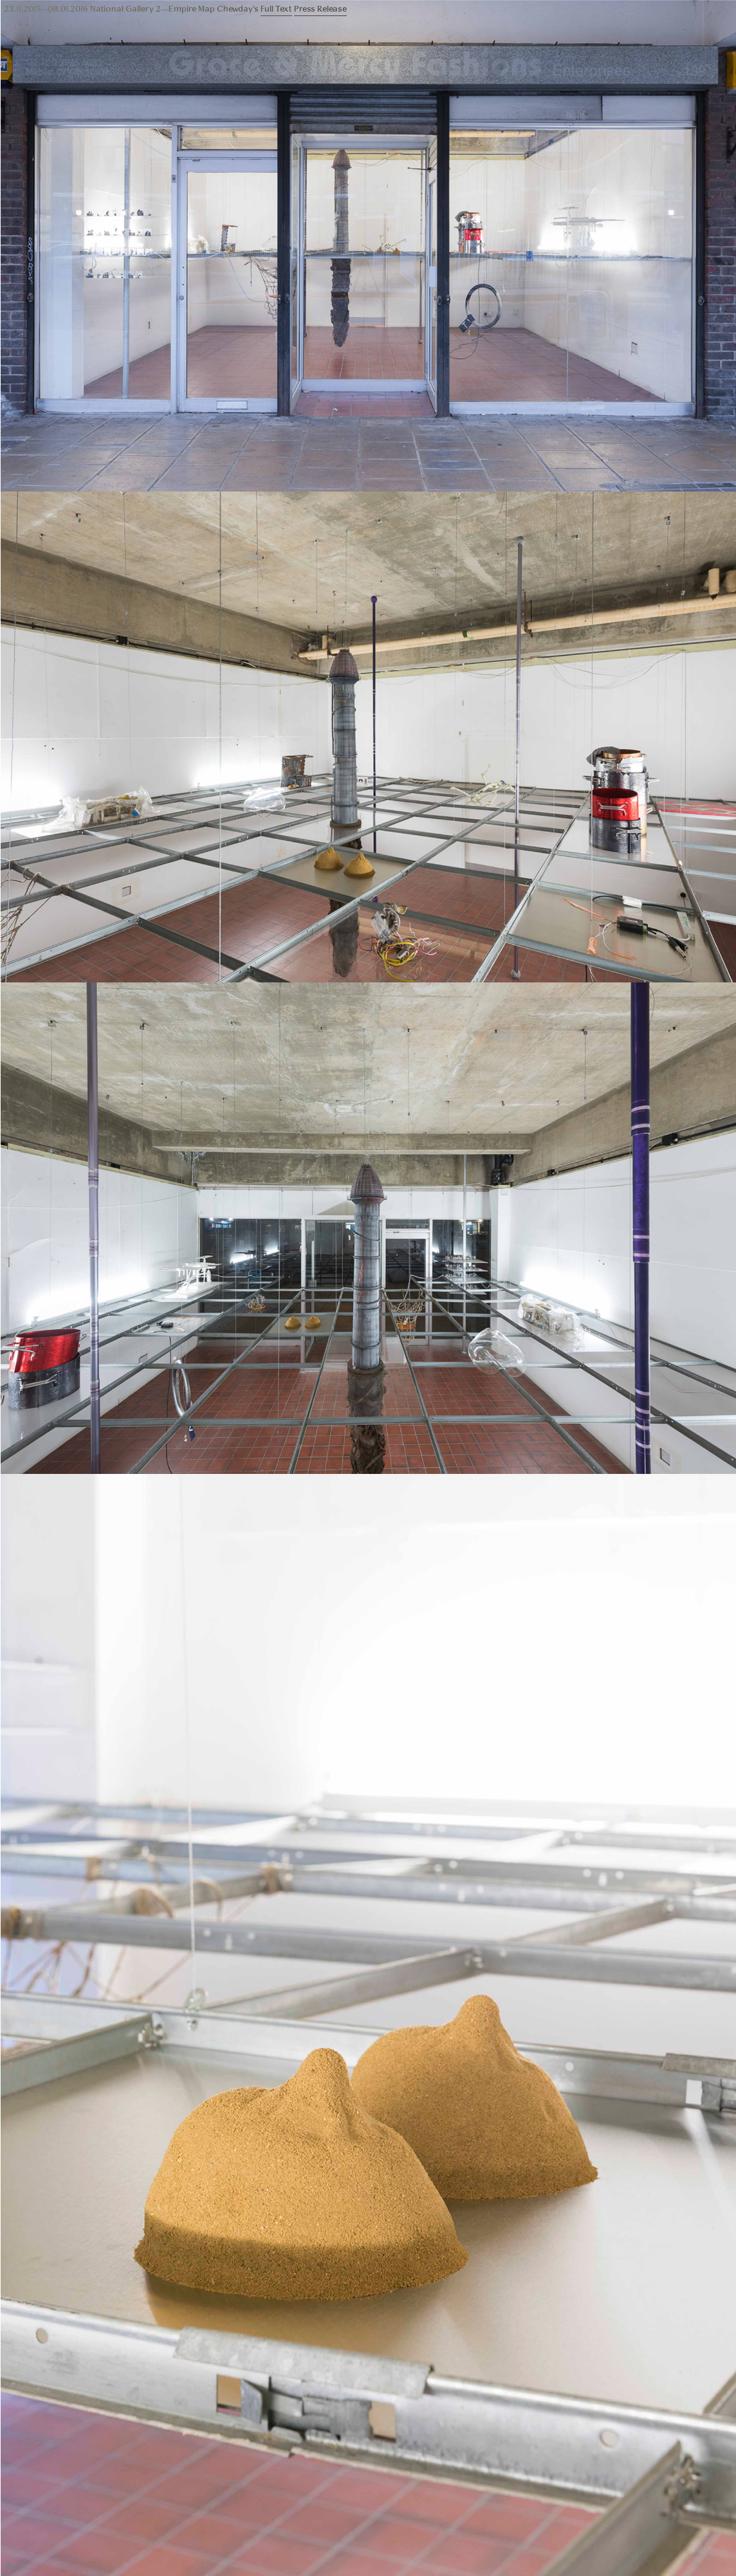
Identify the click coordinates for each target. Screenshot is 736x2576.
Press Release (320, 9)
